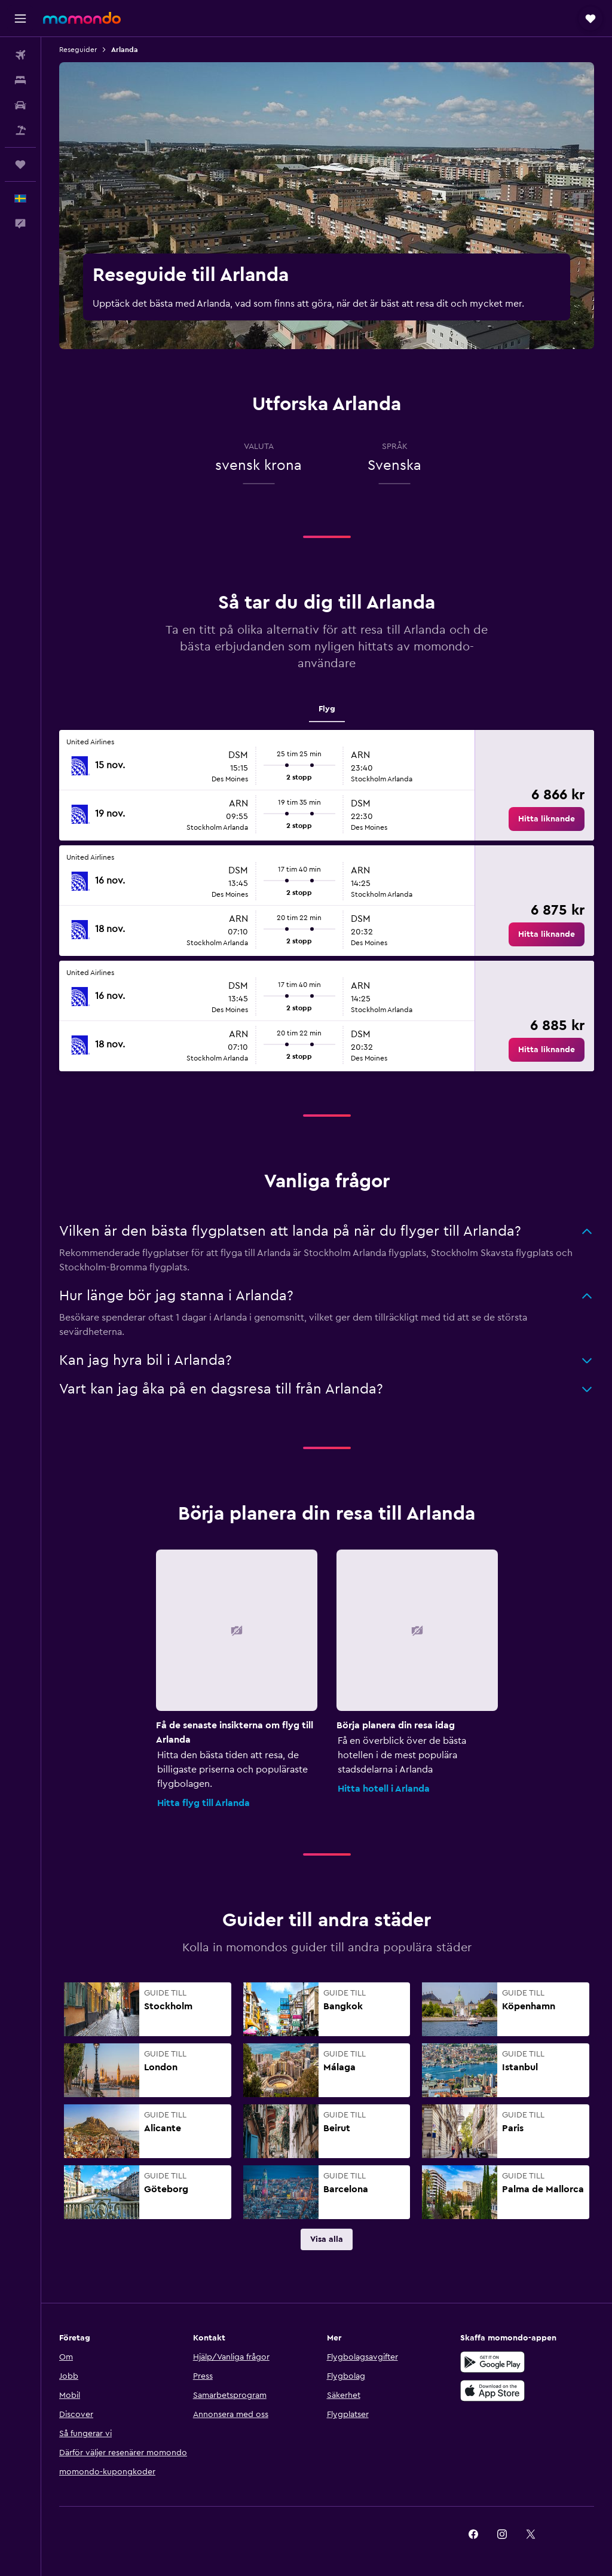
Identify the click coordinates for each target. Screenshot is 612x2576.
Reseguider (78, 49)
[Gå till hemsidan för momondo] (82, 18)
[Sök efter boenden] (20, 80)
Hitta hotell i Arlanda (384, 1788)
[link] (547, 819)
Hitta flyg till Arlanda (203, 1803)
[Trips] (20, 164)
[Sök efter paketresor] (20, 130)
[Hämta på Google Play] (492, 2362)
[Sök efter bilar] (20, 105)
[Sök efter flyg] (20, 55)
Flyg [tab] (327, 709)
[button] (20, 18)
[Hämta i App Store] (492, 2390)
